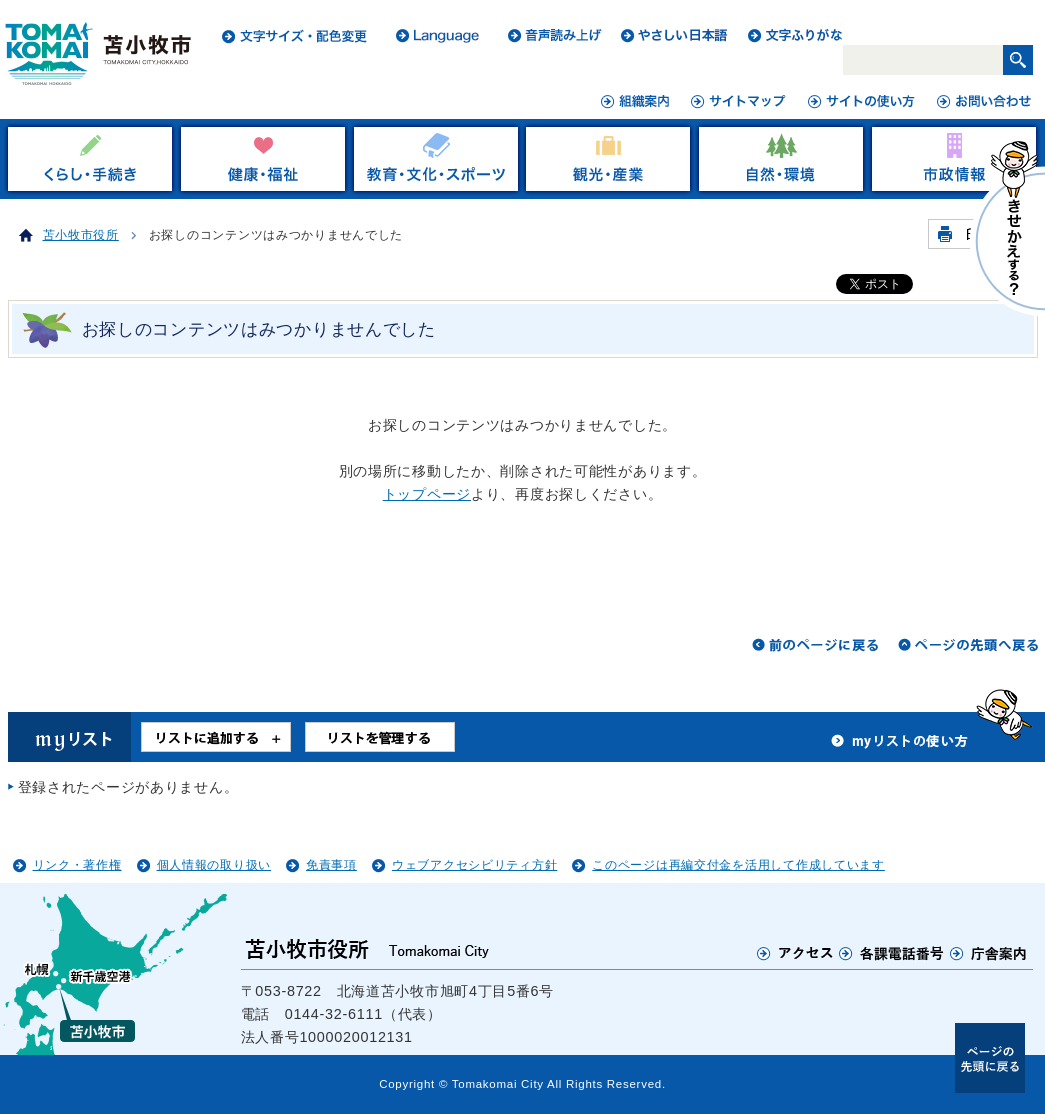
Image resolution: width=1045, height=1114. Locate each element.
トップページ (427, 494)
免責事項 (331, 865)
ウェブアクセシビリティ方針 (474, 865)
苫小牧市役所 (81, 235)
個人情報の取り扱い (214, 865)
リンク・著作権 (77, 865)
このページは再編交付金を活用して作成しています (738, 865)
